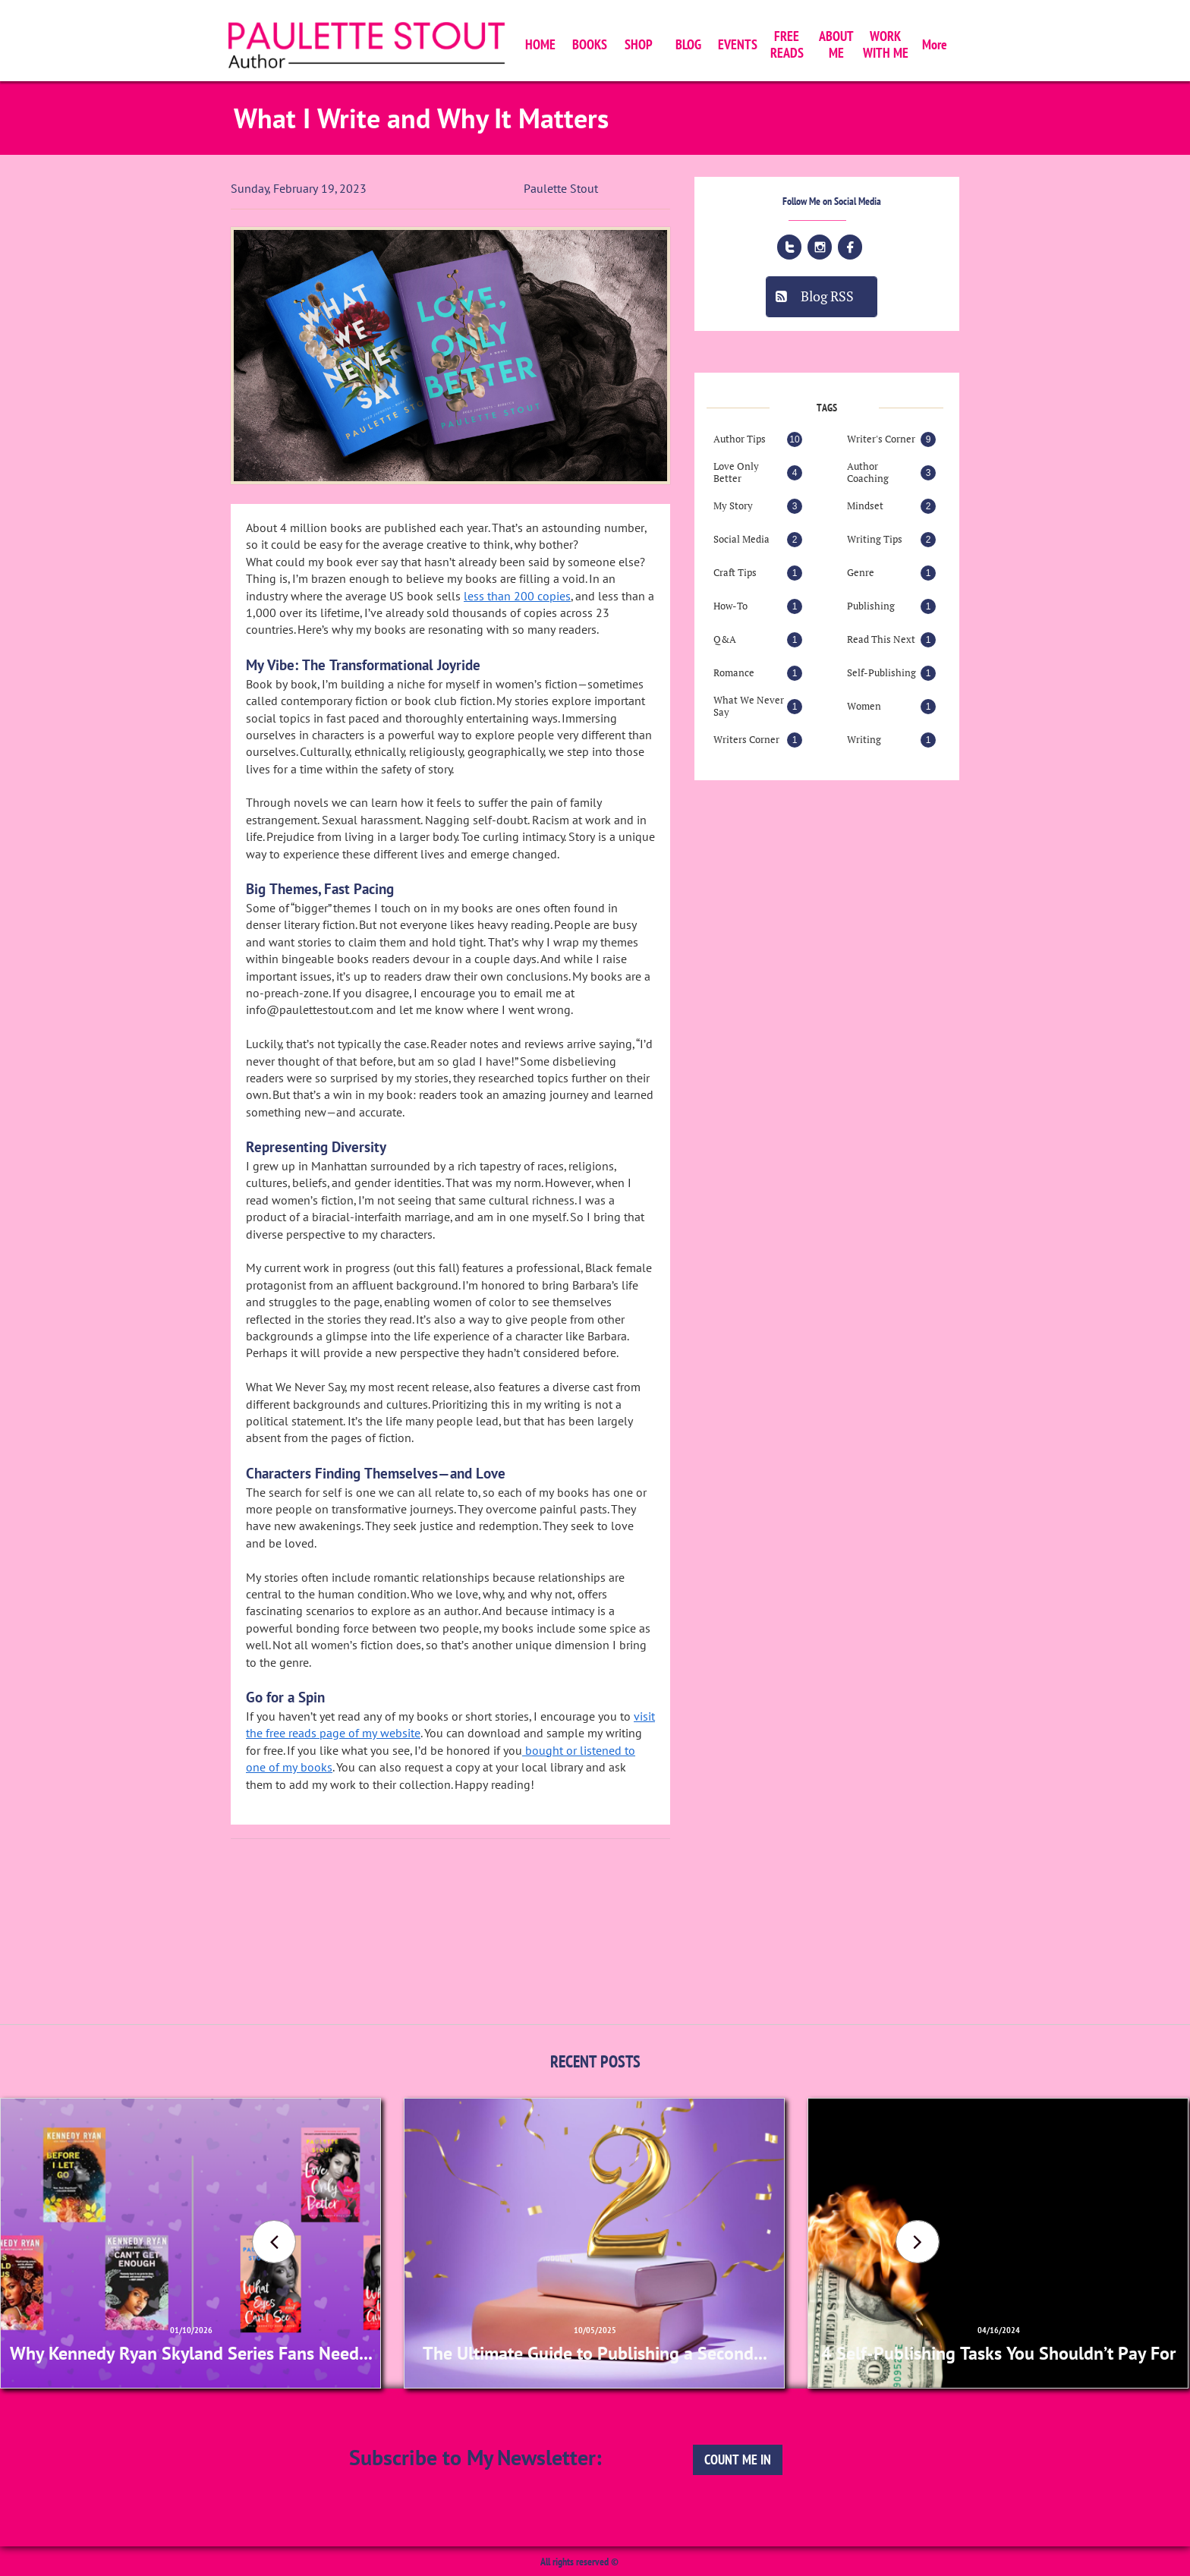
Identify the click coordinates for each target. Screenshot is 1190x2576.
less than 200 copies (517, 595)
